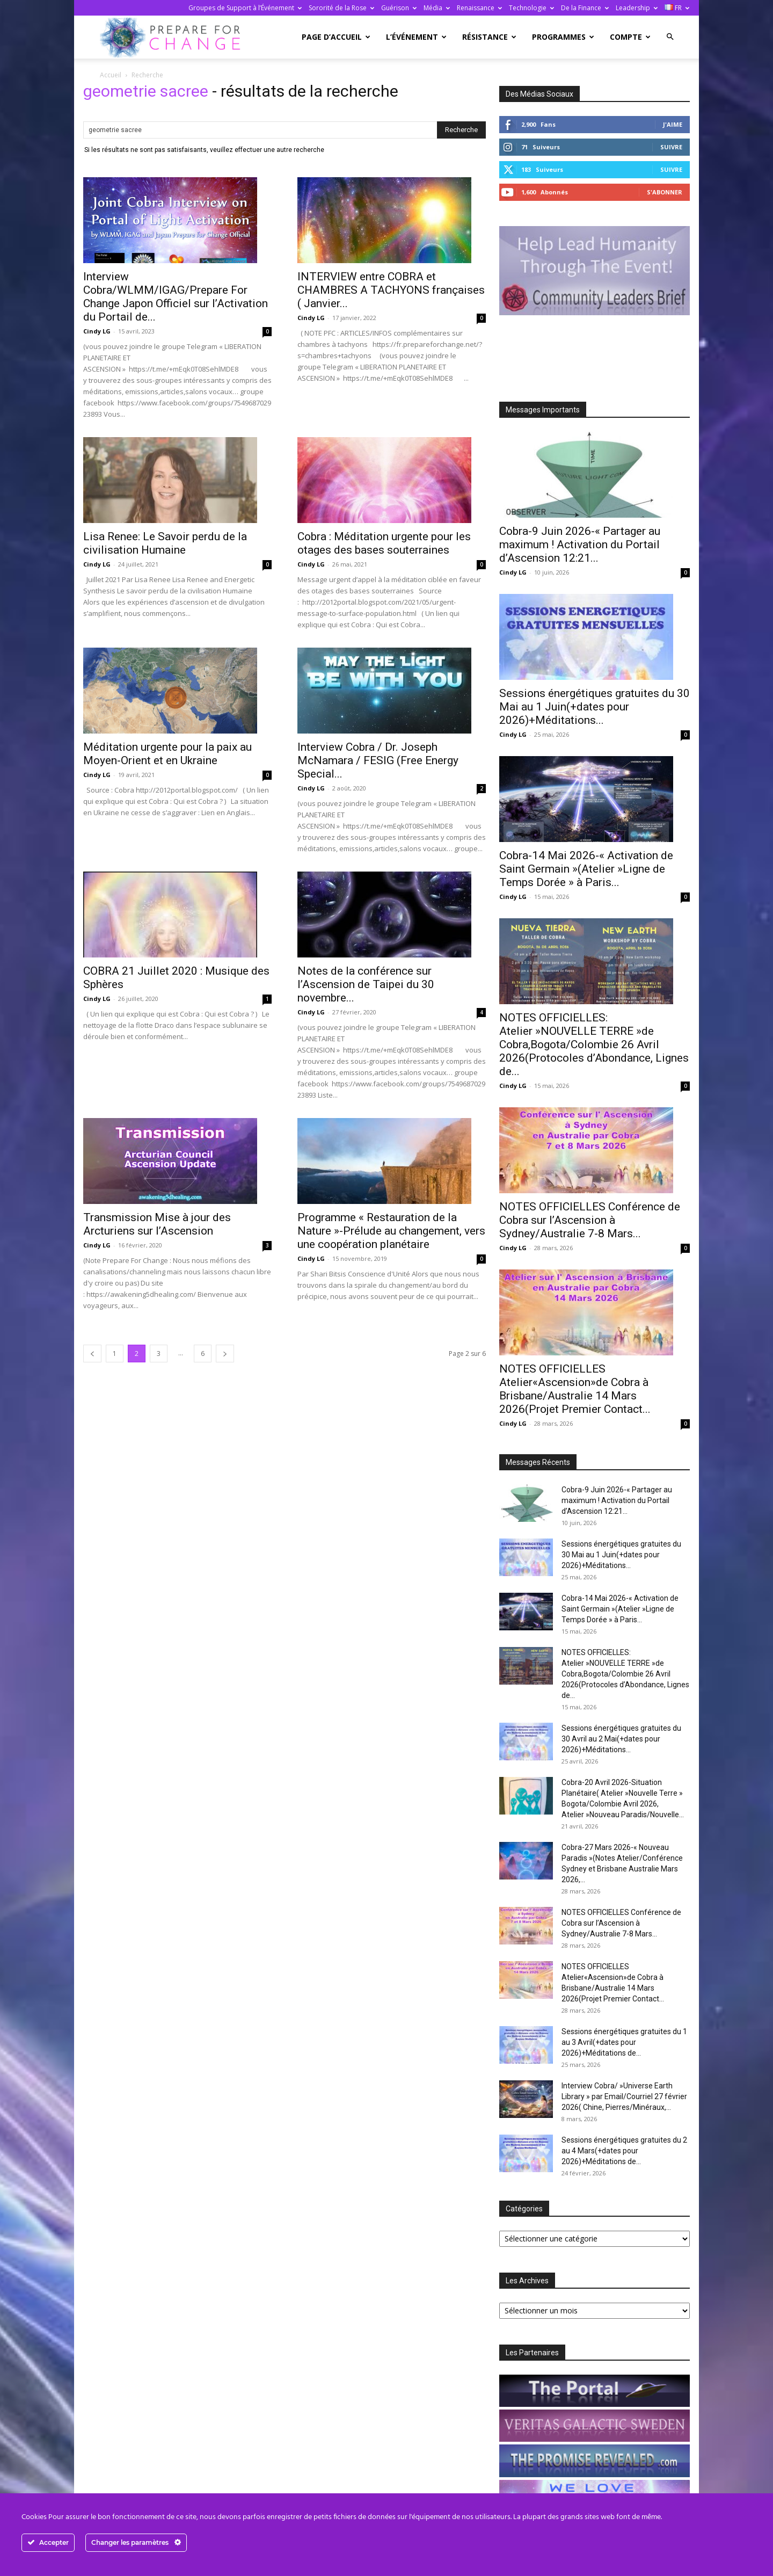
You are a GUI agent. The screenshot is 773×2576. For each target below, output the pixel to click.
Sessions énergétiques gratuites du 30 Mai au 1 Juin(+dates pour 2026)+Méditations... (594, 707)
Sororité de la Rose (341, 7)
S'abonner (664, 192)
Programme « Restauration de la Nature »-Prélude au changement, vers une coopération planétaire (391, 1231)
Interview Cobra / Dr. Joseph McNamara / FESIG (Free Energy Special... (377, 760)
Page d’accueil (336, 37)
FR (677, 7)
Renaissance (479, 7)
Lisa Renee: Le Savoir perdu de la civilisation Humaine (165, 543)
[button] (670, 37)
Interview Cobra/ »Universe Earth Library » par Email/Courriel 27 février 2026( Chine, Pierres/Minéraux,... (624, 2096)
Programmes (563, 37)
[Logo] (173, 37)
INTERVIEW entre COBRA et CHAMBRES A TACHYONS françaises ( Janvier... (391, 290)
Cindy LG (97, 331)
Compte (630, 37)
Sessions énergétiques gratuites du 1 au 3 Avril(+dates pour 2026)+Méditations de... (624, 2042)
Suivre (671, 147)
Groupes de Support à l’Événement (245, 7)
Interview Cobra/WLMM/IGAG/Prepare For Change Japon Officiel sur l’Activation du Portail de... (175, 296)
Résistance (489, 37)
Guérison (399, 7)
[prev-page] (92, 1353)
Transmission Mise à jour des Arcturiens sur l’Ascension (157, 1224)
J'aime (672, 124)
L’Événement (416, 37)
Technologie (531, 7)
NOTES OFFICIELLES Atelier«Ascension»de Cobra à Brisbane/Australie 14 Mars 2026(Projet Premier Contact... (575, 1389)
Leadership (637, 7)
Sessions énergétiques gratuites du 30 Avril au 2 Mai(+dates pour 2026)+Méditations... (621, 1739)
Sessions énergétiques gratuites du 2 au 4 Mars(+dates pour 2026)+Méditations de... (624, 2151)
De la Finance (585, 7)
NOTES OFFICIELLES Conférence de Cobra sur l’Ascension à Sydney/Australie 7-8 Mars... (589, 1220)
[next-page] (225, 1353)
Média (437, 7)
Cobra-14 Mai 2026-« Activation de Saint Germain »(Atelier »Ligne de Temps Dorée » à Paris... (586, 869)
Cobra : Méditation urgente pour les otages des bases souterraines (384, 543)
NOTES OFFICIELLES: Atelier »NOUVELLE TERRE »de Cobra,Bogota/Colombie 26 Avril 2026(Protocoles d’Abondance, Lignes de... (594, 1044)
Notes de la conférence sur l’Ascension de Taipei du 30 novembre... (365, 984)
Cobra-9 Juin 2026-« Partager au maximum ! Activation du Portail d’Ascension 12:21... (579, 544)
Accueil (110, 74)
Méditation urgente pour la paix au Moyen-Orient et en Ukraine (167, 754)
